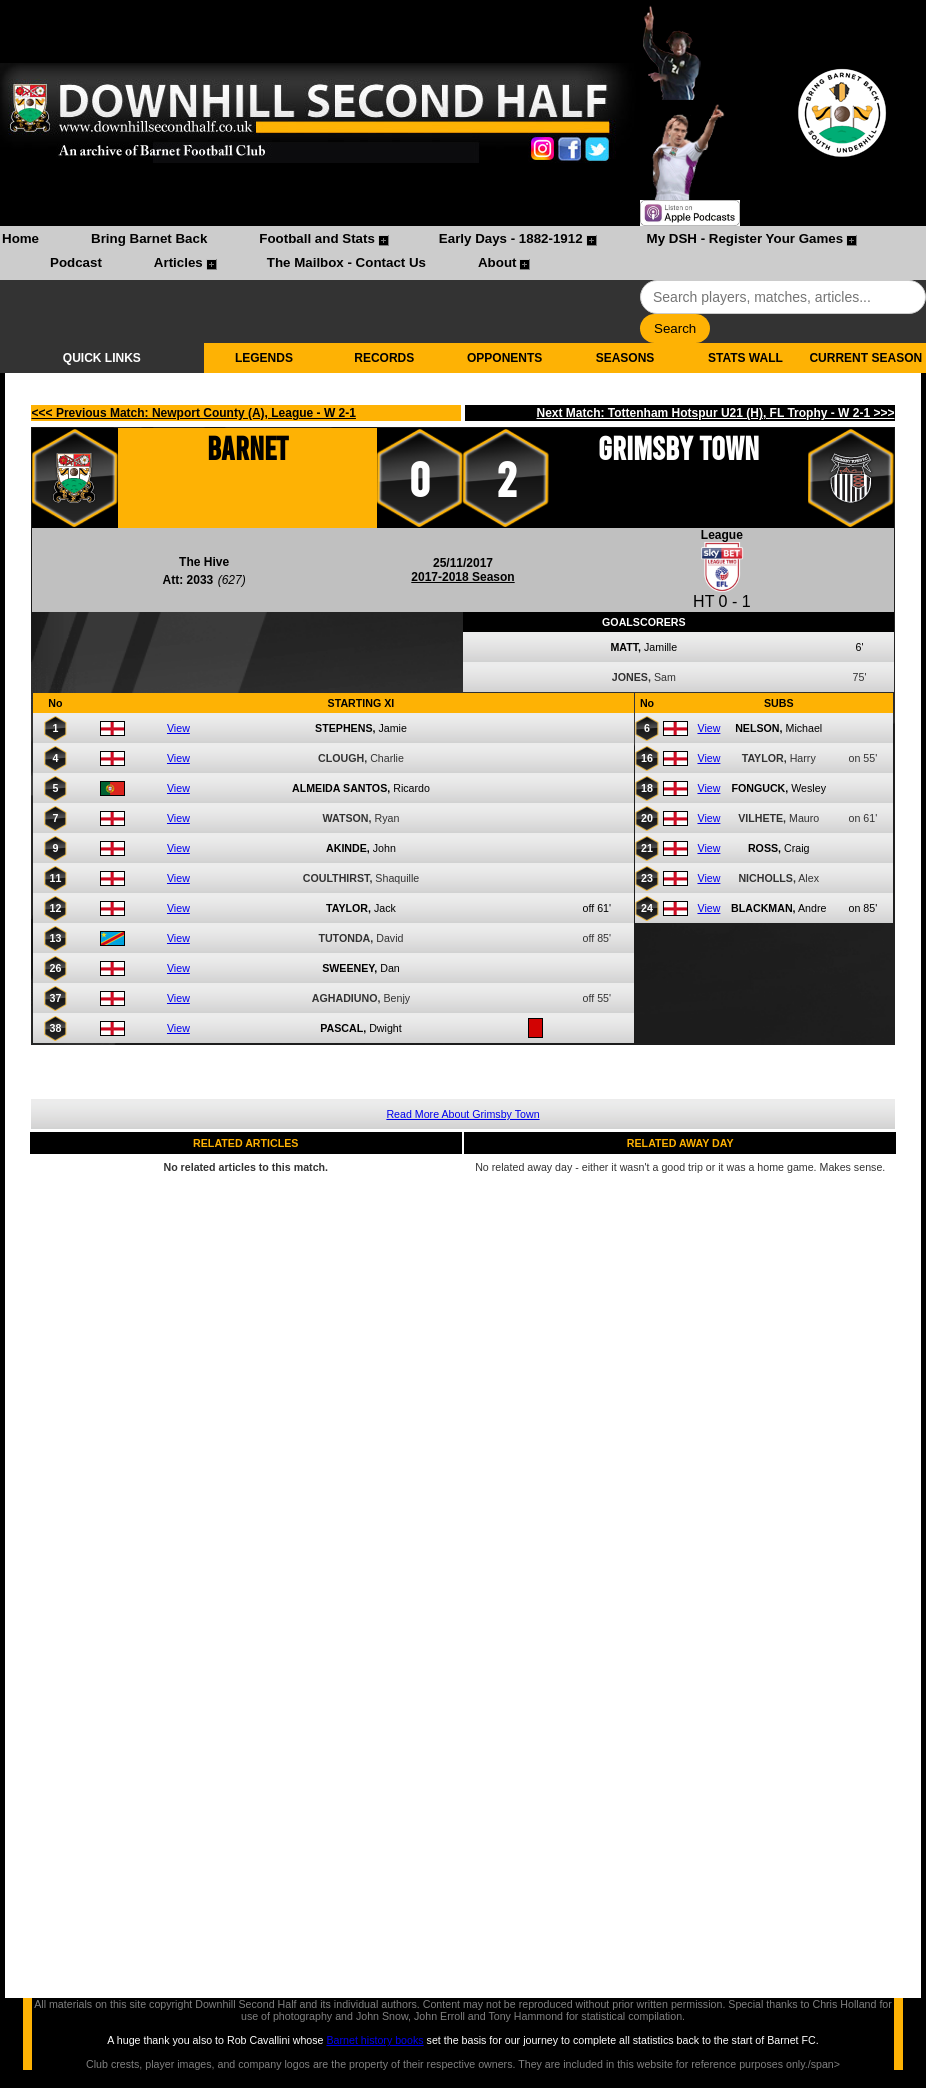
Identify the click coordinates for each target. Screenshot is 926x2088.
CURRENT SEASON (865, 358)
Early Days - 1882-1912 (511, 238)
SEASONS (625, 358)
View (178, 728)
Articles (178, 262)
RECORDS (384, 358)
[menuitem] (20, 241)
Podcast (76, 262)
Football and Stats (317, 238)
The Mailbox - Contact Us (346, 262)
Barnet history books (374, 2040)
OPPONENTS (504, 358)
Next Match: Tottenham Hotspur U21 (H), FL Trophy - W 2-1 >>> (716, 413)
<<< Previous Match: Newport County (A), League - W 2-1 (194, 413)
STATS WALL (745, 358)
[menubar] (463, 253)
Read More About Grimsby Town (462, 1114)
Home (20, 238)
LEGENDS (264, 358)
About (497, 262)
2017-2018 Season (462, 577)
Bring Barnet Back (149, 238)
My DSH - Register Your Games (745, 238)
